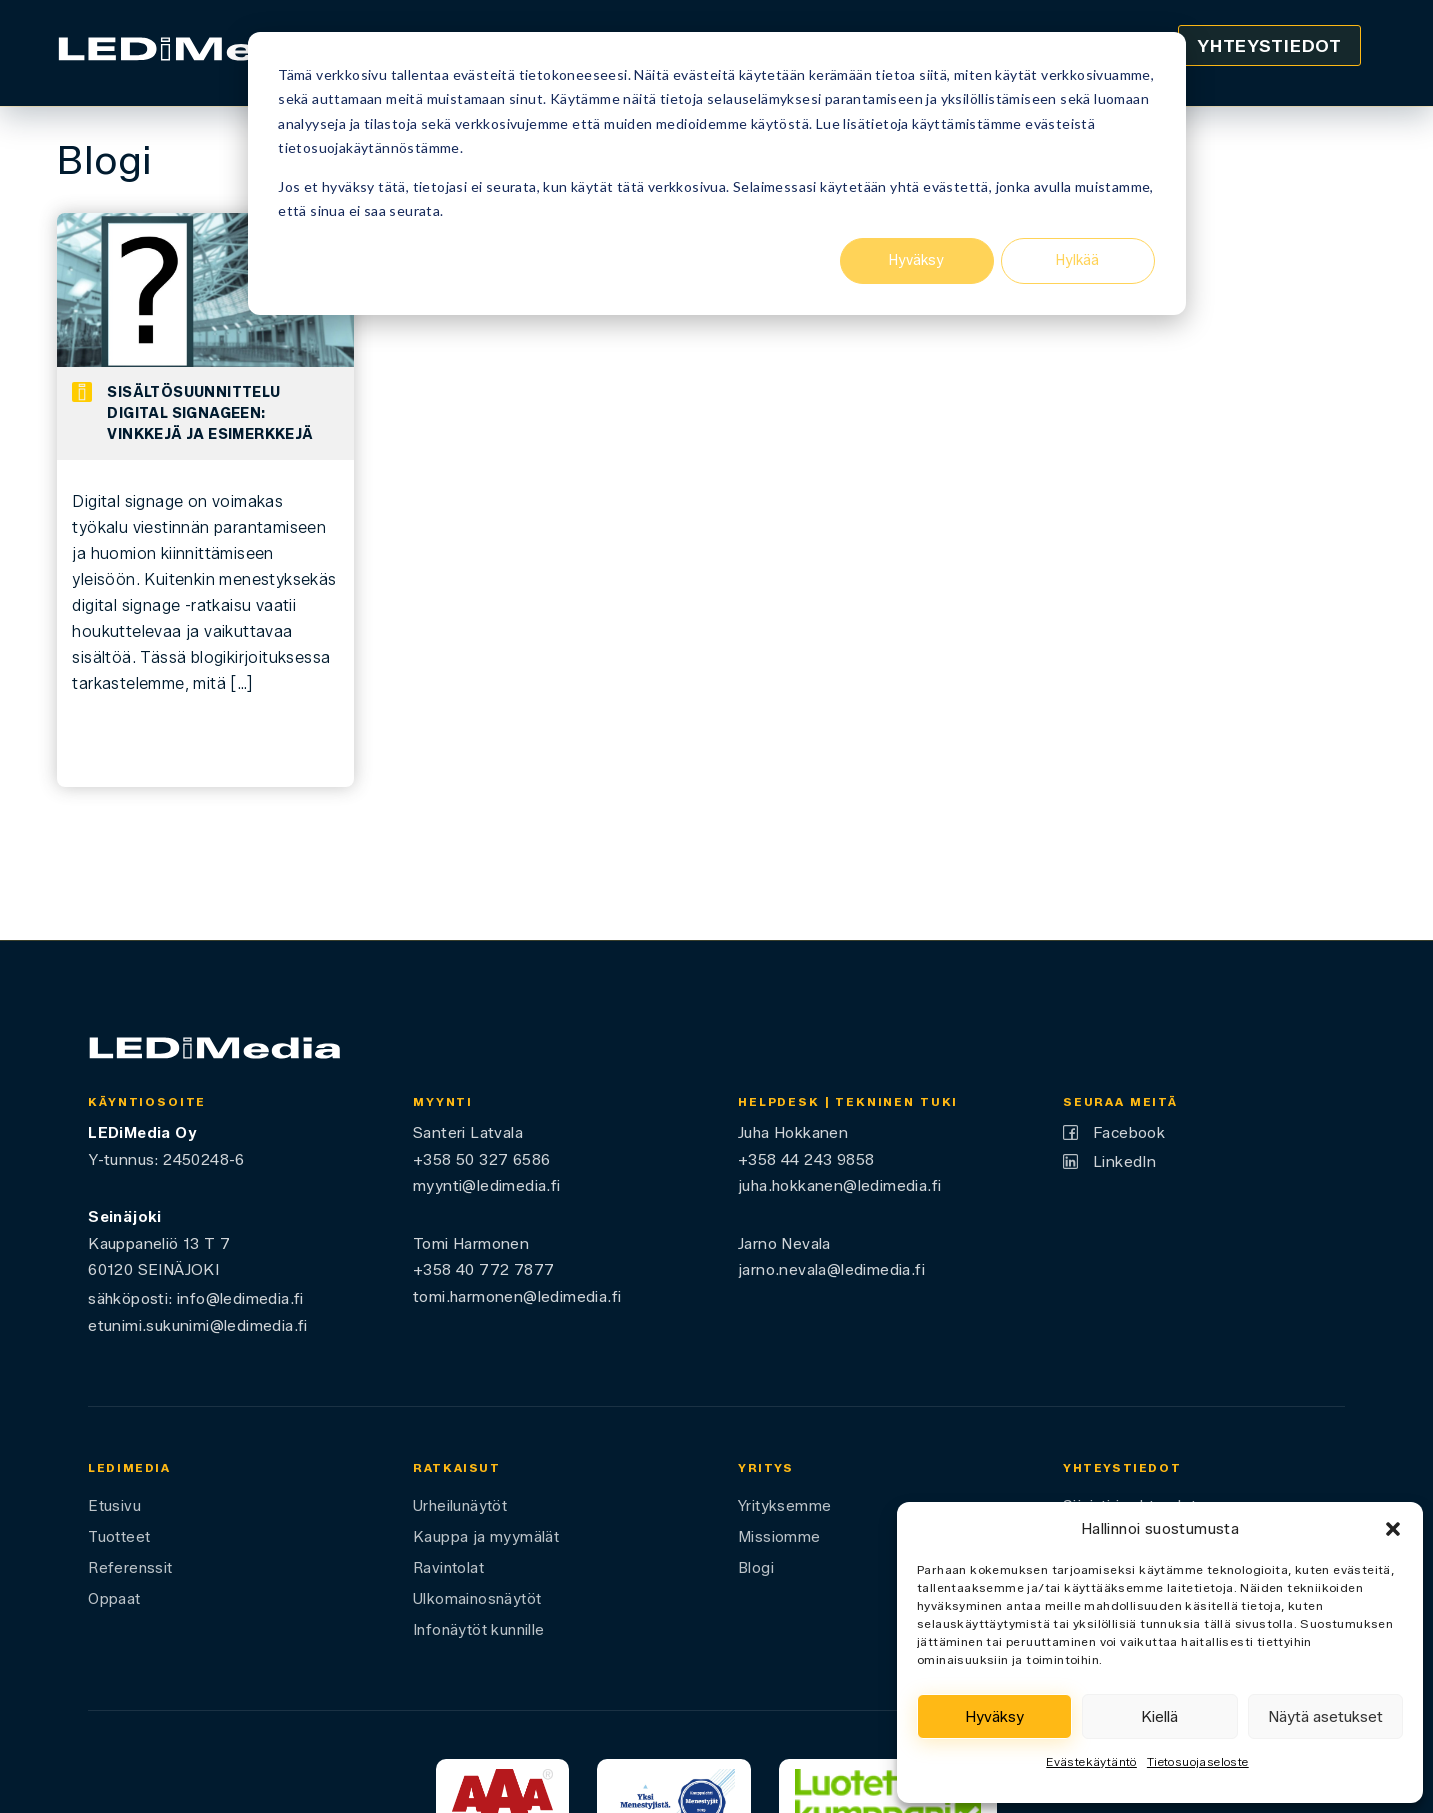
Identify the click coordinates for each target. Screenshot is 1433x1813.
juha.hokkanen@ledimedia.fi (839, 1185)
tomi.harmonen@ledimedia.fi (517, 1296)
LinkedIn (1124, 1161)
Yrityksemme (784, 1506)
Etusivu (114, 1506)
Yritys (766, 1468)
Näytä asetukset (1325, 1717)
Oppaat (114, 1599)
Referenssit (130, 1568)
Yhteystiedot (1269, 45)
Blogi (756, 1568)
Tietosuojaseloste (1198, 1761)
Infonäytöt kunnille (479, 1630)
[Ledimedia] (195, 53)
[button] (1393, 1529)
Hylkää (1077, 260)
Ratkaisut (457, 1468)
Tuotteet (119, 1537)
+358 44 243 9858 (806, 1159)
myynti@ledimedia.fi (487, 1185)
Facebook (1129, 1132)
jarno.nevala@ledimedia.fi (831, 1269)
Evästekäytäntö (1091, 1761)
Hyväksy (916, 260)
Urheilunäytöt (460, 1506)
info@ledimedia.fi (240, 1298)
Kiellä (1159, 1717)
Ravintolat (448, 1568)
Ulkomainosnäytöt (477, 1599)
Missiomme (779, 1537)
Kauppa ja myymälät (486, 1537)
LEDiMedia (129, 1468)
